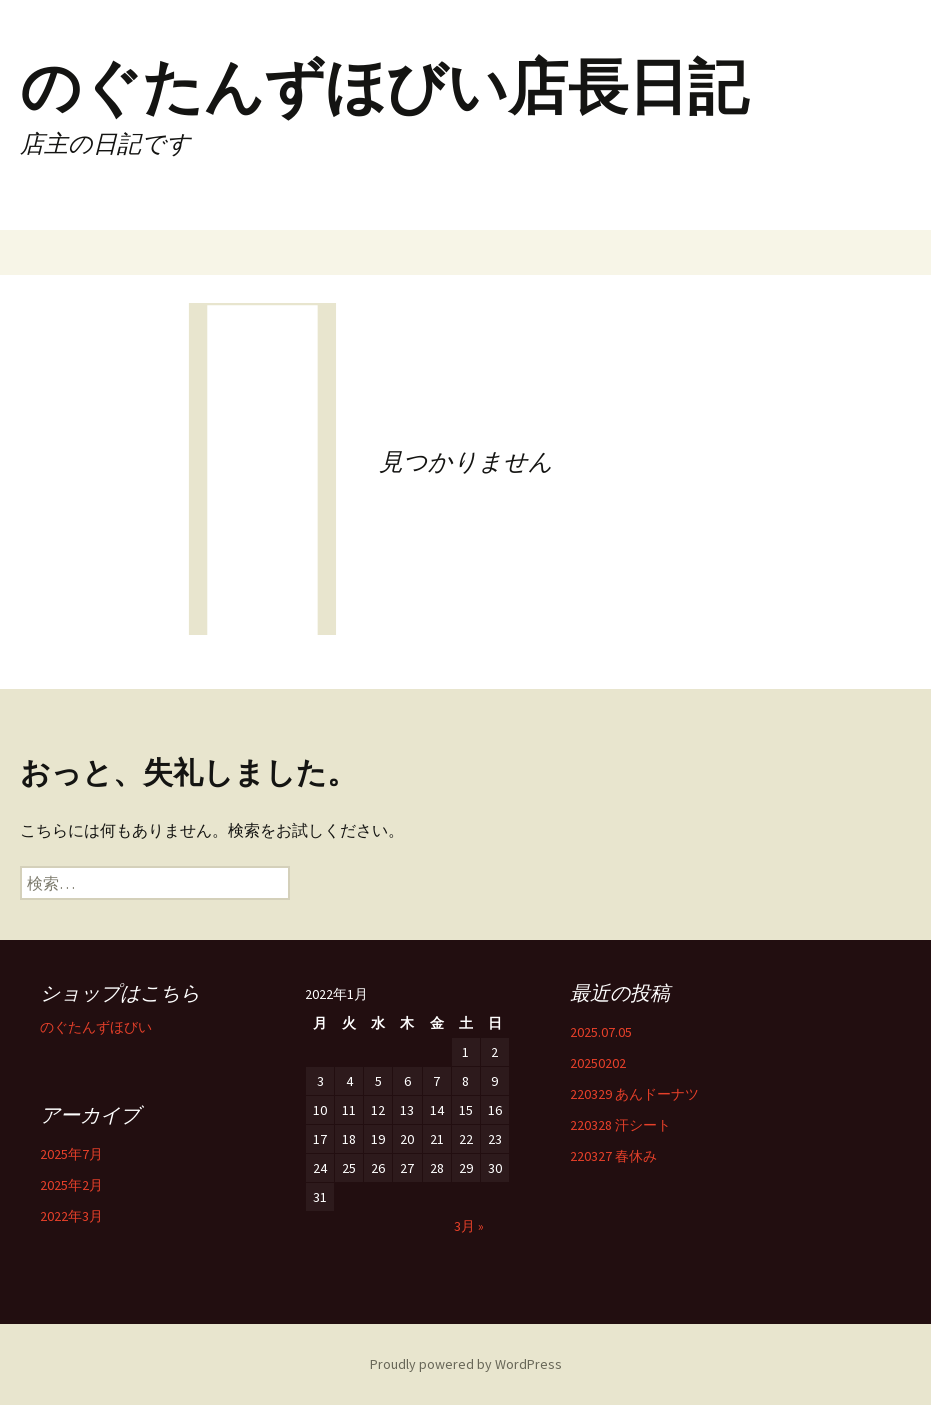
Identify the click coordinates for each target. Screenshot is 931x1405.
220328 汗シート (620, 1125)
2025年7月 (71, 1154)
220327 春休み (613, 1156)
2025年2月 (71, 1185)
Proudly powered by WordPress (466, 1364)
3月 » (469, 1226)
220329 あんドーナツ (634, 1094)
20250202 (598, 1063)
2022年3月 (71, 1216)
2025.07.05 (601, 1032)
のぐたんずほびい (96, 1027)
